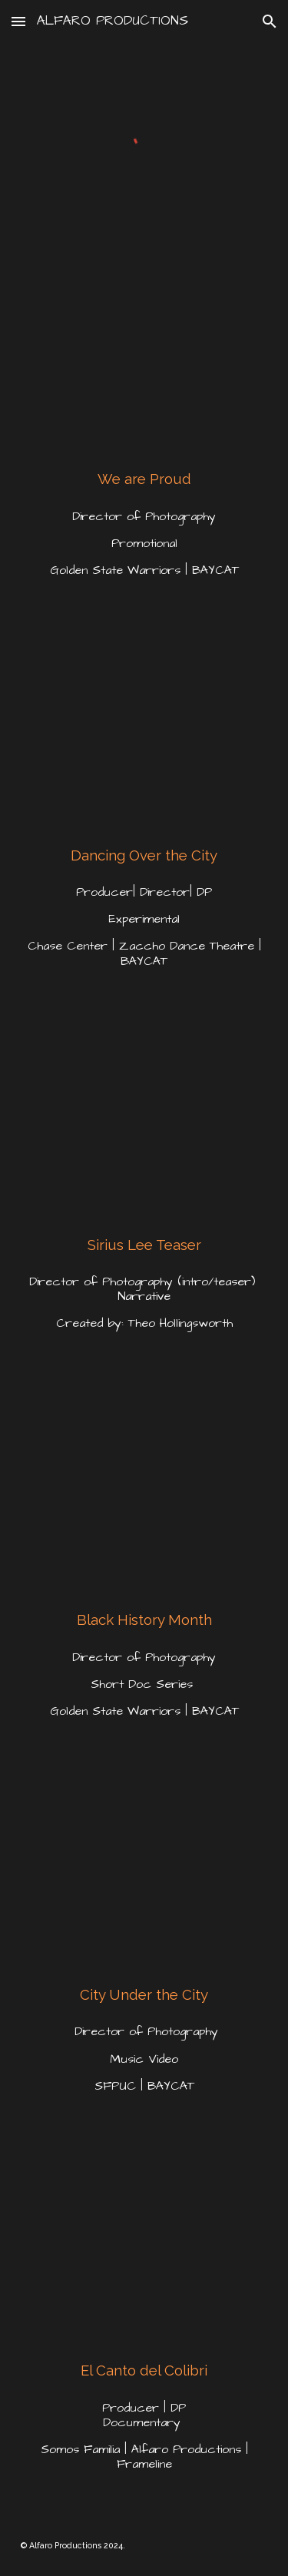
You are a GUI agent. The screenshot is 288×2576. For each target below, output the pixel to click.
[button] (18, 21)
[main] (144, 478)
